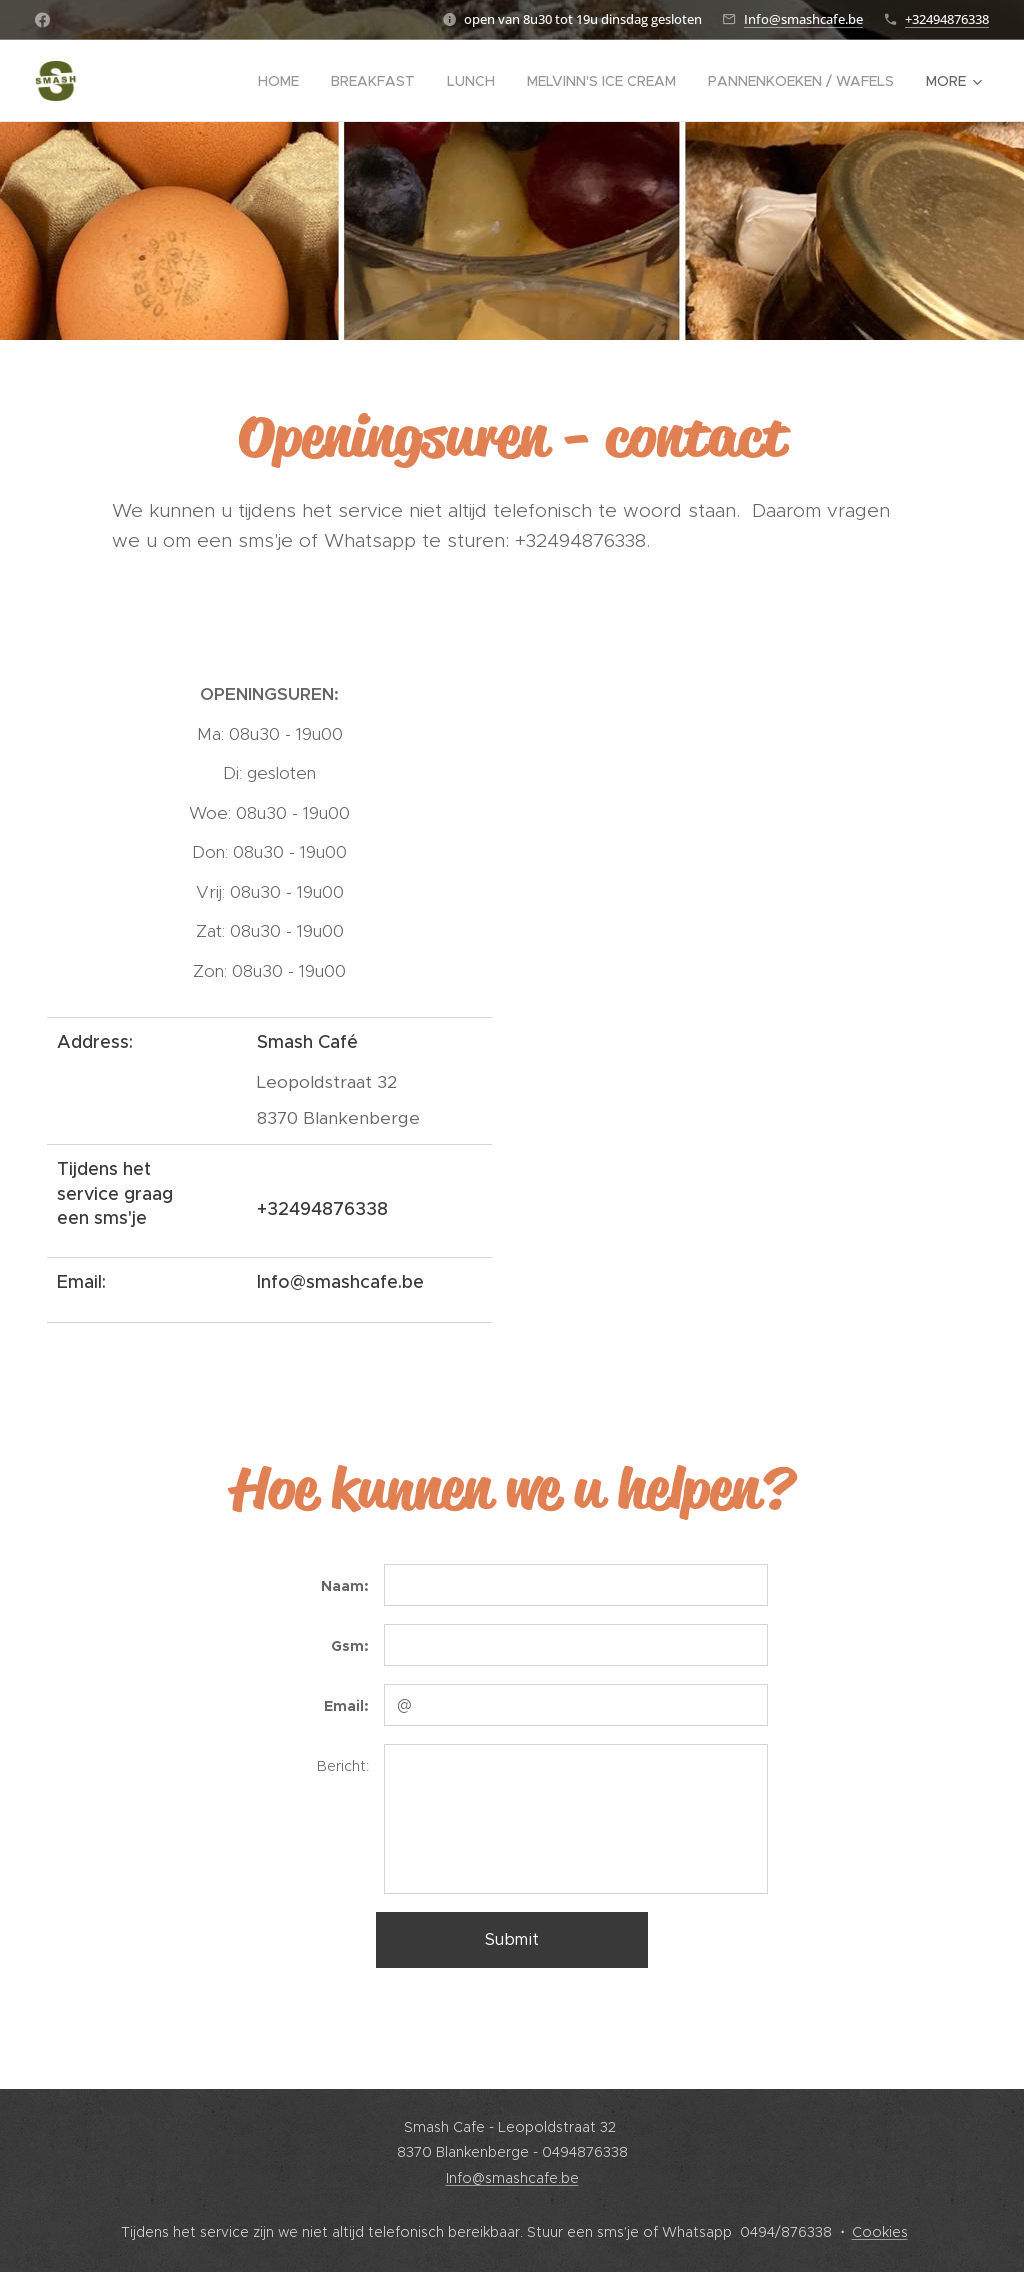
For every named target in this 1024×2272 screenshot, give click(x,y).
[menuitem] (284, 81)
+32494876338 (947, 19)
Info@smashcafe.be (803, 19)
